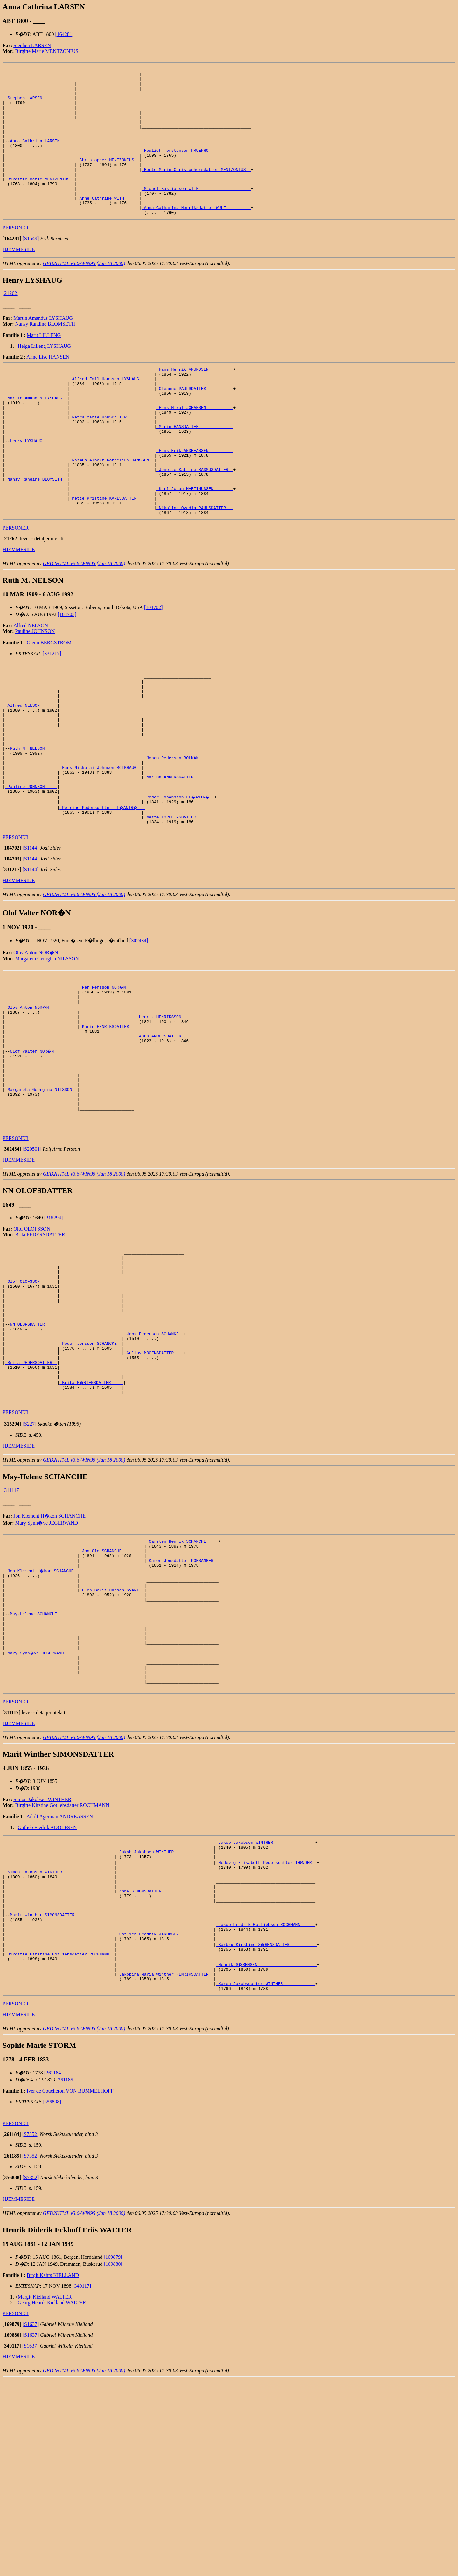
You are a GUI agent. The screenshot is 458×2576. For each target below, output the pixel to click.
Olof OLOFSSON (31, 1342)
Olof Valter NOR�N (33, 1150)
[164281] (64, 34)
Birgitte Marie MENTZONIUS (47, 51)
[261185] (65, 2276)
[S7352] (30, 2331)
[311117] (12, 1632)
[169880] (113, 2460)
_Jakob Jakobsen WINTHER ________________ (265, 2013)
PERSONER (16, 257)
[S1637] (31, 2520)
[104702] (153, 666)
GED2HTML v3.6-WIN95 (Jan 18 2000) (84, 293)
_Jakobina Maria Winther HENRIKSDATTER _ (165, 2168)
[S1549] (31, 268)
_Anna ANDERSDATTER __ (162, 1133)
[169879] (113, 2453)
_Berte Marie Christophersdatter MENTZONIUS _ (196, 190)
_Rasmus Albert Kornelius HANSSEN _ (112, 508)
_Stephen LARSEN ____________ (39, 104)
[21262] (11, 323)
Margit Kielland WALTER (45, 2493)
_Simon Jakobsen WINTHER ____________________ (59, 2047)
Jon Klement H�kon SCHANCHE (49, 1658)
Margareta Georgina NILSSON (47, 1045)
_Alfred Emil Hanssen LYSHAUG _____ (112, 411)
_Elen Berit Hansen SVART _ (112, 1741)
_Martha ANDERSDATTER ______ (177, 857)
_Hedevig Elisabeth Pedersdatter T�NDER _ (267, 2036)
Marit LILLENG (44, 365)
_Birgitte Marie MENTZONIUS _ (39, 202)
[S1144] (31, 934)
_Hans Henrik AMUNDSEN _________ (194, 400)
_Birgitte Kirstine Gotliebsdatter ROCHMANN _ (59, 2145)
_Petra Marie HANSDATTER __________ (112, 457)
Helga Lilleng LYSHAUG (44, 375)
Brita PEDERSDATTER (40, 1348)
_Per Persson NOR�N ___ (108, 1076)
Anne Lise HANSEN (47, 386)
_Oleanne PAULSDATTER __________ (194, 422)
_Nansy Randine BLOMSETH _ (36, 531)
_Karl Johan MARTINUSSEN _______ (194, 543)
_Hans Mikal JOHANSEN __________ (194, 445)
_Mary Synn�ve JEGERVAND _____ (42, 1816)
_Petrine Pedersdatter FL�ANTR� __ (102, 891)
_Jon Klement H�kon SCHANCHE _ (42, 1719)
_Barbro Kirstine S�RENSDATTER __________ (267, 2133)
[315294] (53, 1331)
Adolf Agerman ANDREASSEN (59, 1986)
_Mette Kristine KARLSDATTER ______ (112, 554)
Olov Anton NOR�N (35, 1039)
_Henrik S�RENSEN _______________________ (267, 2156)
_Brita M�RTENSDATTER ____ (91, 1522)
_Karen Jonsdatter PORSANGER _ (182, 1707)
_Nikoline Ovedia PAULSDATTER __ (194, 566)
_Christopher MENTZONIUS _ (108, 179)
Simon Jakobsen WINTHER (42, 1969)
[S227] (30, 1566)
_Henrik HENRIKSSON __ (162, 1110)
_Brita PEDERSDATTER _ (31, 1499)
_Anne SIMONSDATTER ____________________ (165, 2070)
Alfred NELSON (30, 684)
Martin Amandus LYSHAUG (43, 347)
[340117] (82, 2482)
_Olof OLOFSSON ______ (31, 1401)
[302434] (138, 1027)
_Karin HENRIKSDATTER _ (107, 1122)
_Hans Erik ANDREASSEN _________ (194, 497)
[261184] (53, 2269)
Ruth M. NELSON (28, 822)
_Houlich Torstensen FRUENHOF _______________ (196, 167)
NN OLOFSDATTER (28, 1453)
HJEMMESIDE (19, 279)
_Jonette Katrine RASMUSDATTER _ (194, 520)
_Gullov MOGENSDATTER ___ (154, 1487)
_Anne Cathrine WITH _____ (108, 225)
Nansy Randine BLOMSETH (45, 353)
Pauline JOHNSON (35, 690)
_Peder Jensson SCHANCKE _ (90, 1476)
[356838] (52, 2298)
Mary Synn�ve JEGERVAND (46, 1665)
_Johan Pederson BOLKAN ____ (177, 834)
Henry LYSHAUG (27, 485)
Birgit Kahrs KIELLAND (53, 2471)
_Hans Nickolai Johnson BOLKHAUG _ (100, 845)
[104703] (67, 673)
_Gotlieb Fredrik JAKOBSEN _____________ (165, 2122)
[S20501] (32, 1262)
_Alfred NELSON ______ (31, 771)
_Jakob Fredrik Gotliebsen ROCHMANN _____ (265, 2110)
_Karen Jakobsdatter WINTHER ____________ (265, 2179)
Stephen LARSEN (32, 45)
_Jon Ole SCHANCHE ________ (112, 1696)
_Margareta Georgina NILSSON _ (41, 1196)
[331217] (52, 712)
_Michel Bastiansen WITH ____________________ (196, 213)
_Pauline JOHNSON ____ (31, 868)
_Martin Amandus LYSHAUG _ (36, 434)
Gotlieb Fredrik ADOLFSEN (47, 1997)
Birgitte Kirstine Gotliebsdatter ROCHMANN (62, 1975)
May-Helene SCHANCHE (34, 1770)
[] (12, 268)
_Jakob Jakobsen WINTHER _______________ (165, 2024)
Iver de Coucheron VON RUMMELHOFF (70, 2287)
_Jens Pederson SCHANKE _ (154, 1464)
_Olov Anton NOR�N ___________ (42, 1099)
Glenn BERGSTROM (49, 702)
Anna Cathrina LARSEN (36, 156)
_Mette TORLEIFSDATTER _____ (177, 903)
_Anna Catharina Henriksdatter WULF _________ (196, 236)
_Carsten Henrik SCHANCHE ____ (182, 1684)
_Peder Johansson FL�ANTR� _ (180, 880)
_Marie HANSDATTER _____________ (194, 468)
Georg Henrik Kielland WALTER (52, 2499)
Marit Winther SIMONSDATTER (43, 2099)
